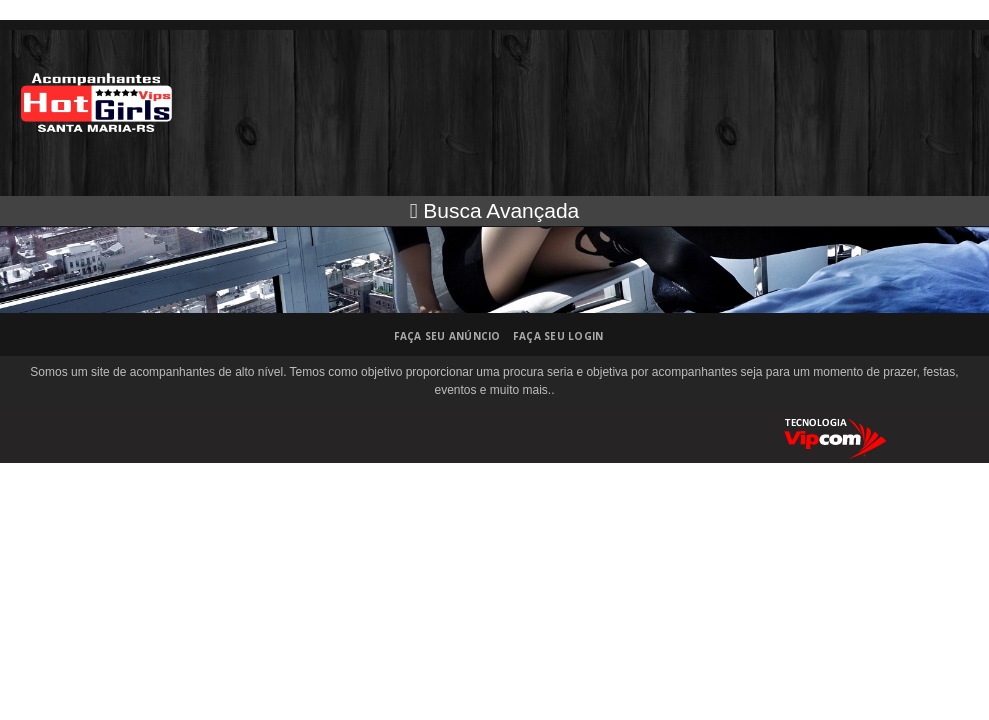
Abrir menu (958, 62)
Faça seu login (558, 336)
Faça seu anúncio (447, 336)
